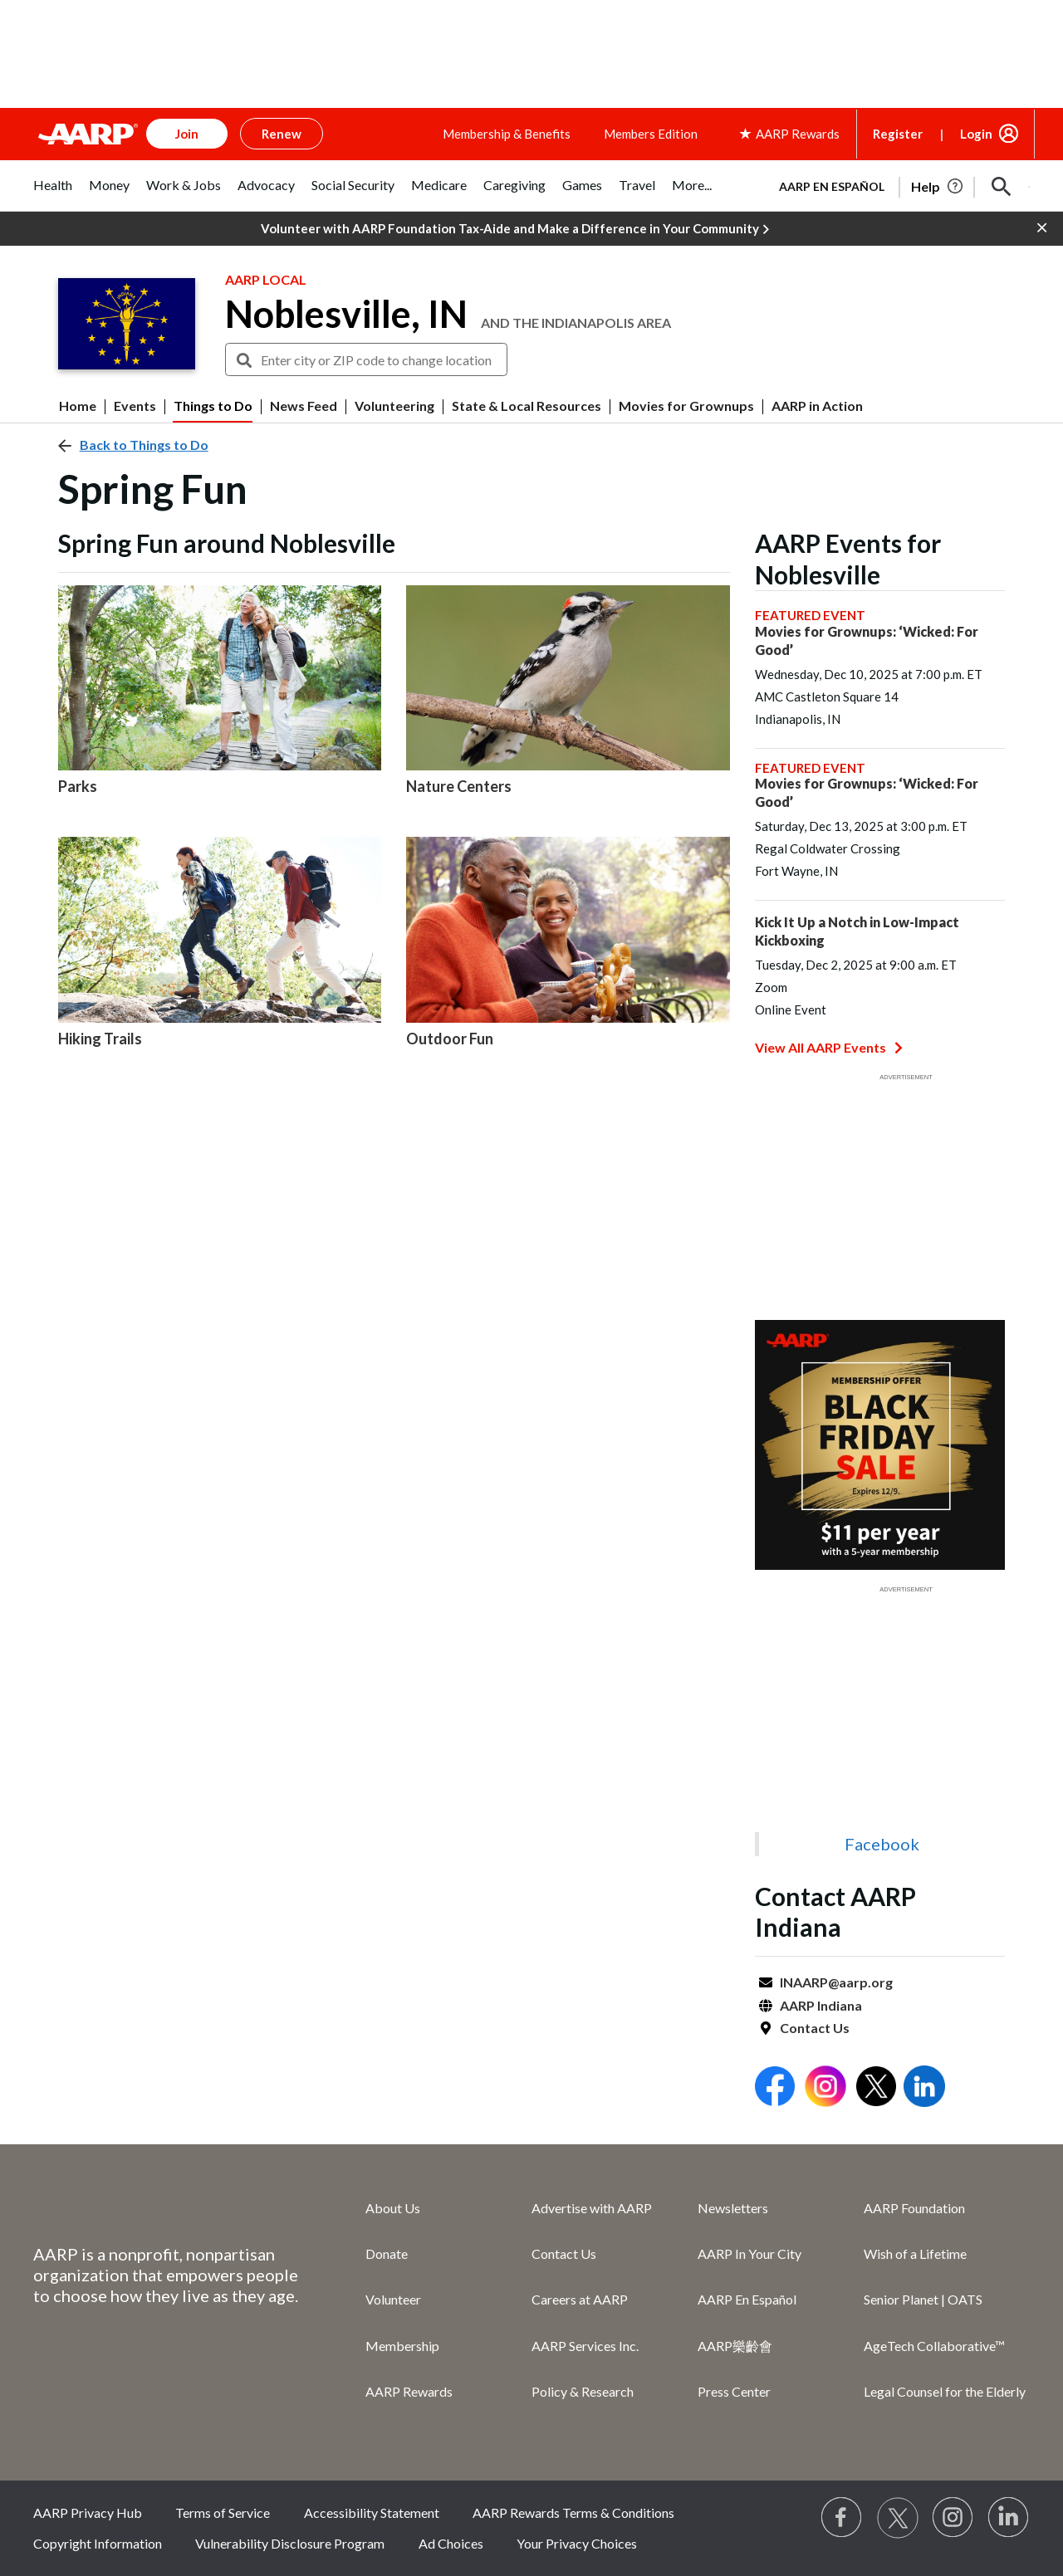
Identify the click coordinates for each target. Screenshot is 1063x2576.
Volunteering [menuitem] (394, 406)
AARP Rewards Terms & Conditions (573, 2512)
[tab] (52, 194)
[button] (1001, 186)
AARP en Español (831, 186)
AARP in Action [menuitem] (817, 406)
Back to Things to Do (144, 444)
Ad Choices (451, 2543)
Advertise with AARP (592, 2208)
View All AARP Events (829, 1047)
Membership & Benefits (507, 133)
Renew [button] (281, 133)
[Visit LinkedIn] (1009, 2518)
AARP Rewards (409, 2391)
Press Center (734, 2391)
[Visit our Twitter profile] (897, 2518)
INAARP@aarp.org (836, 1982)
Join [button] (186, 133)
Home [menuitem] (77, 406)
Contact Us (815, 2028)
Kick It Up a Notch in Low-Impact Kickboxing (857, 931)
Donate (386, 2253)
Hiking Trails (100, 1038)
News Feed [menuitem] (303, 406)
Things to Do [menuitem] (213, 406)
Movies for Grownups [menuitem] (686, 406)
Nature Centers (459, 786)
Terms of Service (222, 2512)
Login (976, 133)
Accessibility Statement (371, 2512)
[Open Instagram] (825, 2088)
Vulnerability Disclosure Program (290, 2543)
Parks (77, 786)
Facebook (882, 1844)
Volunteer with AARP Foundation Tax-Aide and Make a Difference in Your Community (515, 229)
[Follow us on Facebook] (842, 2518)
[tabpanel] (897, 185)
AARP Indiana (821, 2005)
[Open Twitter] (876, 2088)
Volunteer (393, 2299)
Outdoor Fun (449, 1038)
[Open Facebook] (775, 2088)
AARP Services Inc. (585, 2346)
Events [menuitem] (135, 406)
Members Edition (651, 133)
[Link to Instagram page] (953, 2518)
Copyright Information (97, 2543)
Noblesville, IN (346, 313)
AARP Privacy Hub (87, 2512)
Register (898, 133)
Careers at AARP (580, 2299)
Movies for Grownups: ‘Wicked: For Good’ (866, 640)
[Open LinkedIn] (924, 2088)
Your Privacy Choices (577, 2543)
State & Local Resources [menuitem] (526, 406)
